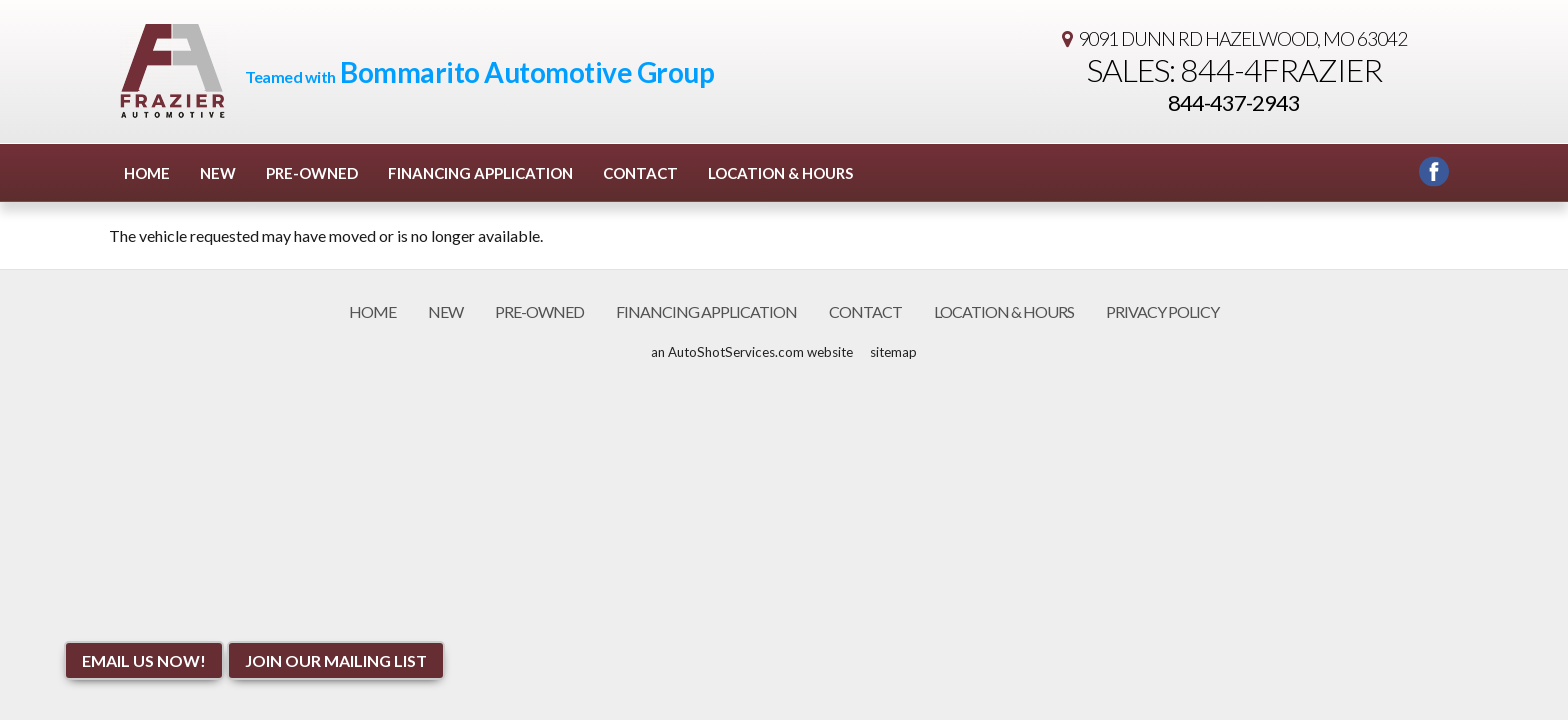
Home (147, 173)
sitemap (893, 352)
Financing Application (480, 173)
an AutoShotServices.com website (752, 352)
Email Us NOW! (144, 660)
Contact (640, 173)
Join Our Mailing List (336, 660)
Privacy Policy (1162, 311)
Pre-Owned (312, 173)
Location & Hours (780, 173)
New (218, 173)
